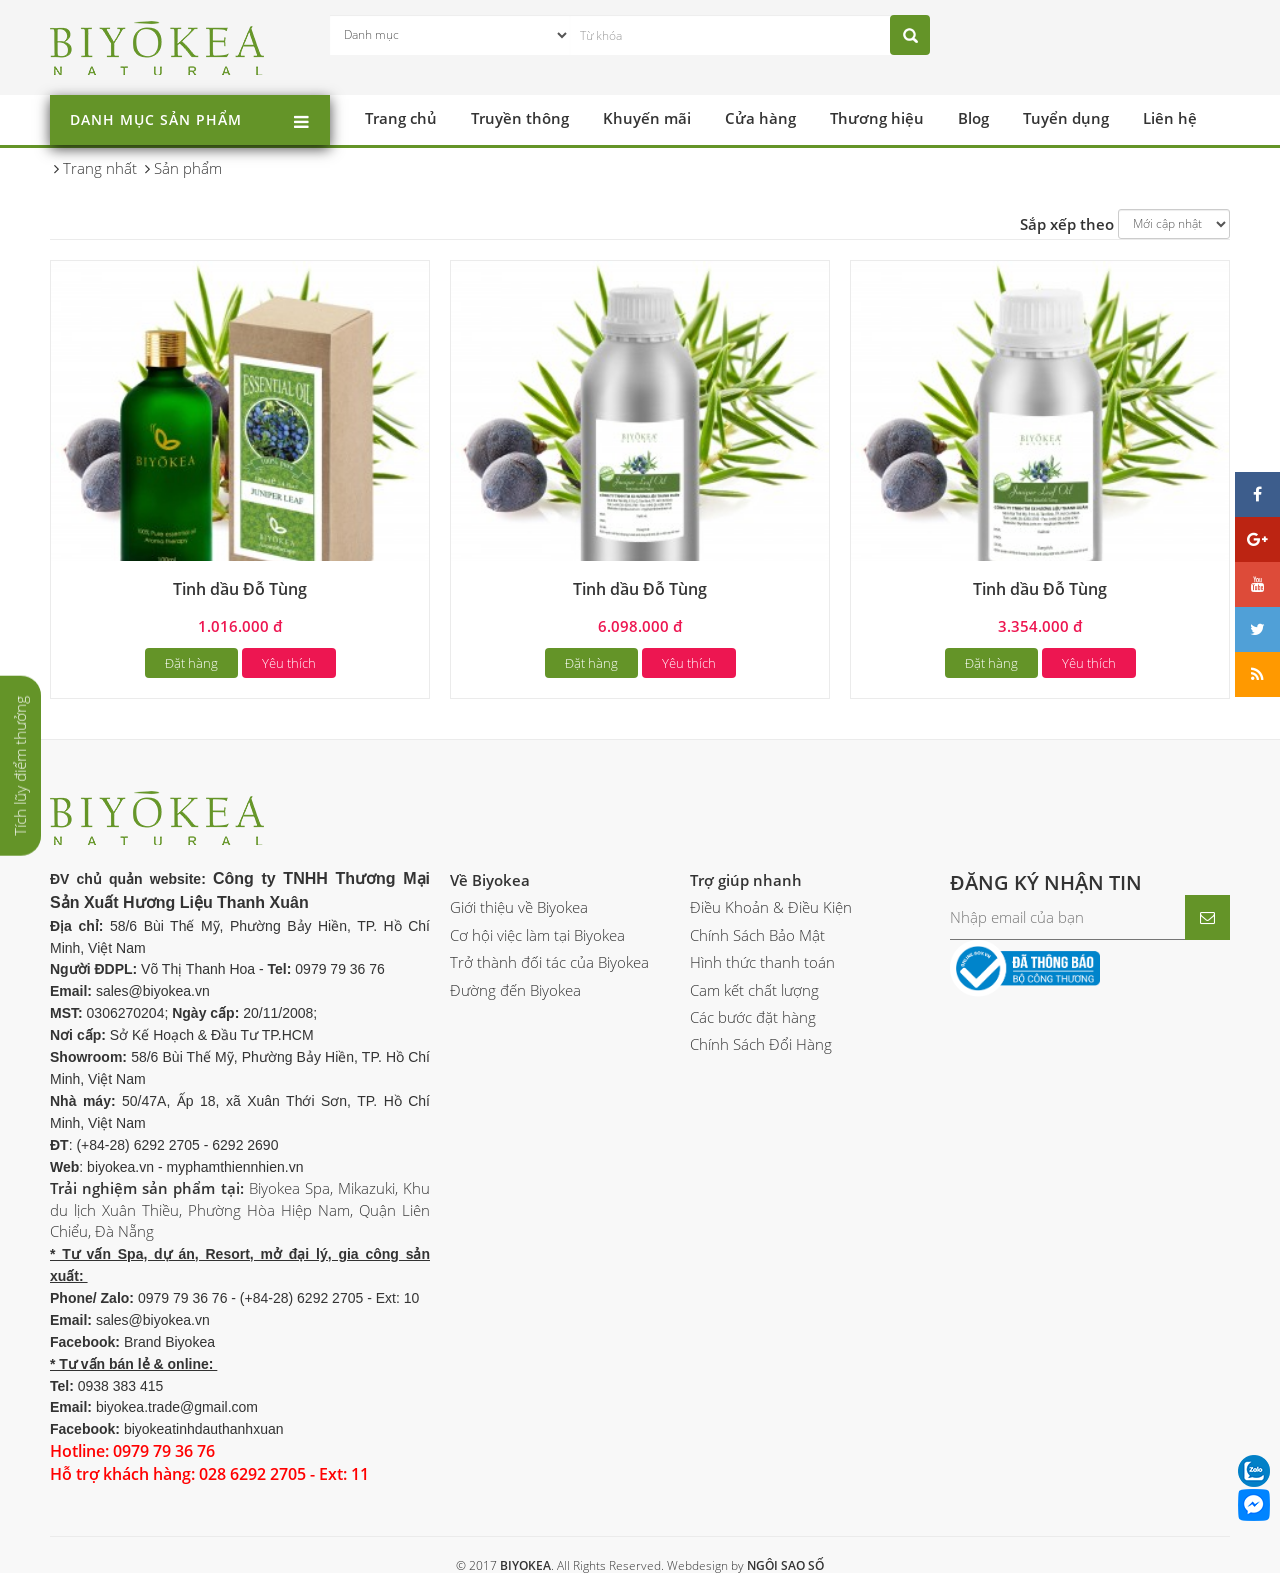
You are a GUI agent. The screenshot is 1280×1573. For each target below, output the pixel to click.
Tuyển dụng (1066, 118)
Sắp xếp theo (1067, 224)
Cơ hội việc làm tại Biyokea (537, 935)
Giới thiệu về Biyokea (519, 907)
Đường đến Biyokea (515, 990)
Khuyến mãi (647, 118)
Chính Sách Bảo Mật (757, 935)
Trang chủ (401, 118)
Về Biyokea (490, 880)
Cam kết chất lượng (754, 990)
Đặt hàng (191, 663)
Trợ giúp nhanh (746, 880)
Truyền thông (520, 118)
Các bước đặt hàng (753, 1017)
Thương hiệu (877, 118)
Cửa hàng (760, 118)
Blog (973, 118)
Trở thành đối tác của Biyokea (549, 962)
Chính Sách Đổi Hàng (761, 1044)
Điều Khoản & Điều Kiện (771, 907)
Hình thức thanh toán (762, 962)
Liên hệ (1170, 118)
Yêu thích (289, 663)
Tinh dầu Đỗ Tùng (240, 589)
